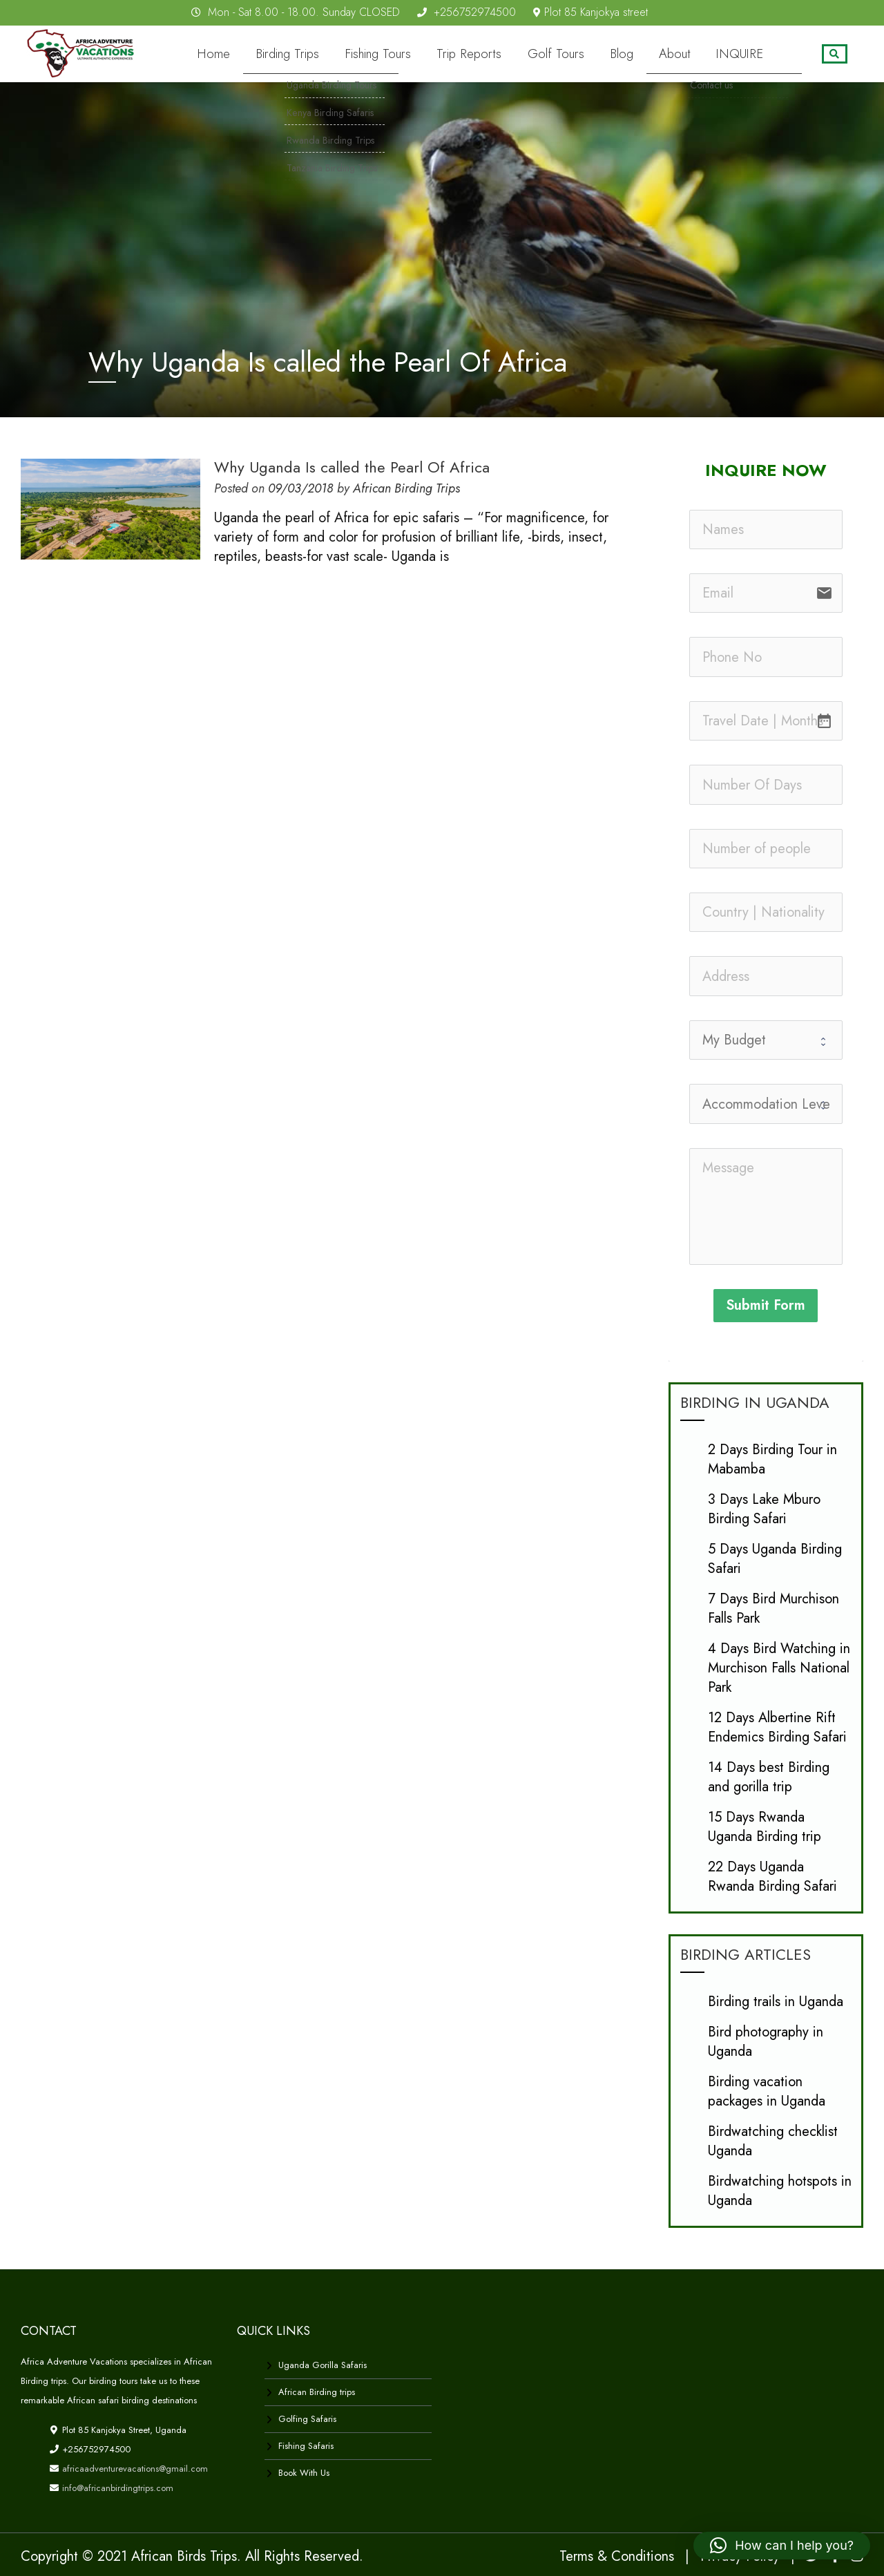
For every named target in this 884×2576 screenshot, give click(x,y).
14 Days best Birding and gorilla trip (768, 1776)
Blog (639, 54)
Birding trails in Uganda (775, 2001)
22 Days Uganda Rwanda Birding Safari (772, 1876)
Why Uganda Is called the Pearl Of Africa (352, 466)
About (687, 54)
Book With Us (303, 2472)
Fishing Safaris (306, 2445)
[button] (781, 2545)
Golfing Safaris (307, 2418)
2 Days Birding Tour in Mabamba (772, 1458)
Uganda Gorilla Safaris (322, 2364)
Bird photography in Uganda (765, 2041)
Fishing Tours (418, 54)
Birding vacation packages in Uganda (766, 2090)
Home (268, 54)
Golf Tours (579, 54)
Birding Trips (335, 54)
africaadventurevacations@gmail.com (133, 2467)
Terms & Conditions (616, 2556)
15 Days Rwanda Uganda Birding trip (764, 1826)
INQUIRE (744, 54)
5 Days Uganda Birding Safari (775, 1558)
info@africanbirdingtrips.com (116, 2487)
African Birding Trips (406, 488)
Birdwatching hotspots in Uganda (780, 2190)
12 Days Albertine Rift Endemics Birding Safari (777, 1726)
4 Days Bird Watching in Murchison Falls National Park (779, 1667)
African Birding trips (316, 2391)
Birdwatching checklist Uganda (773, 2140)
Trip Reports (501, 54)
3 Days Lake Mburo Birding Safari (764, 1508)
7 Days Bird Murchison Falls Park (773, 1608)
